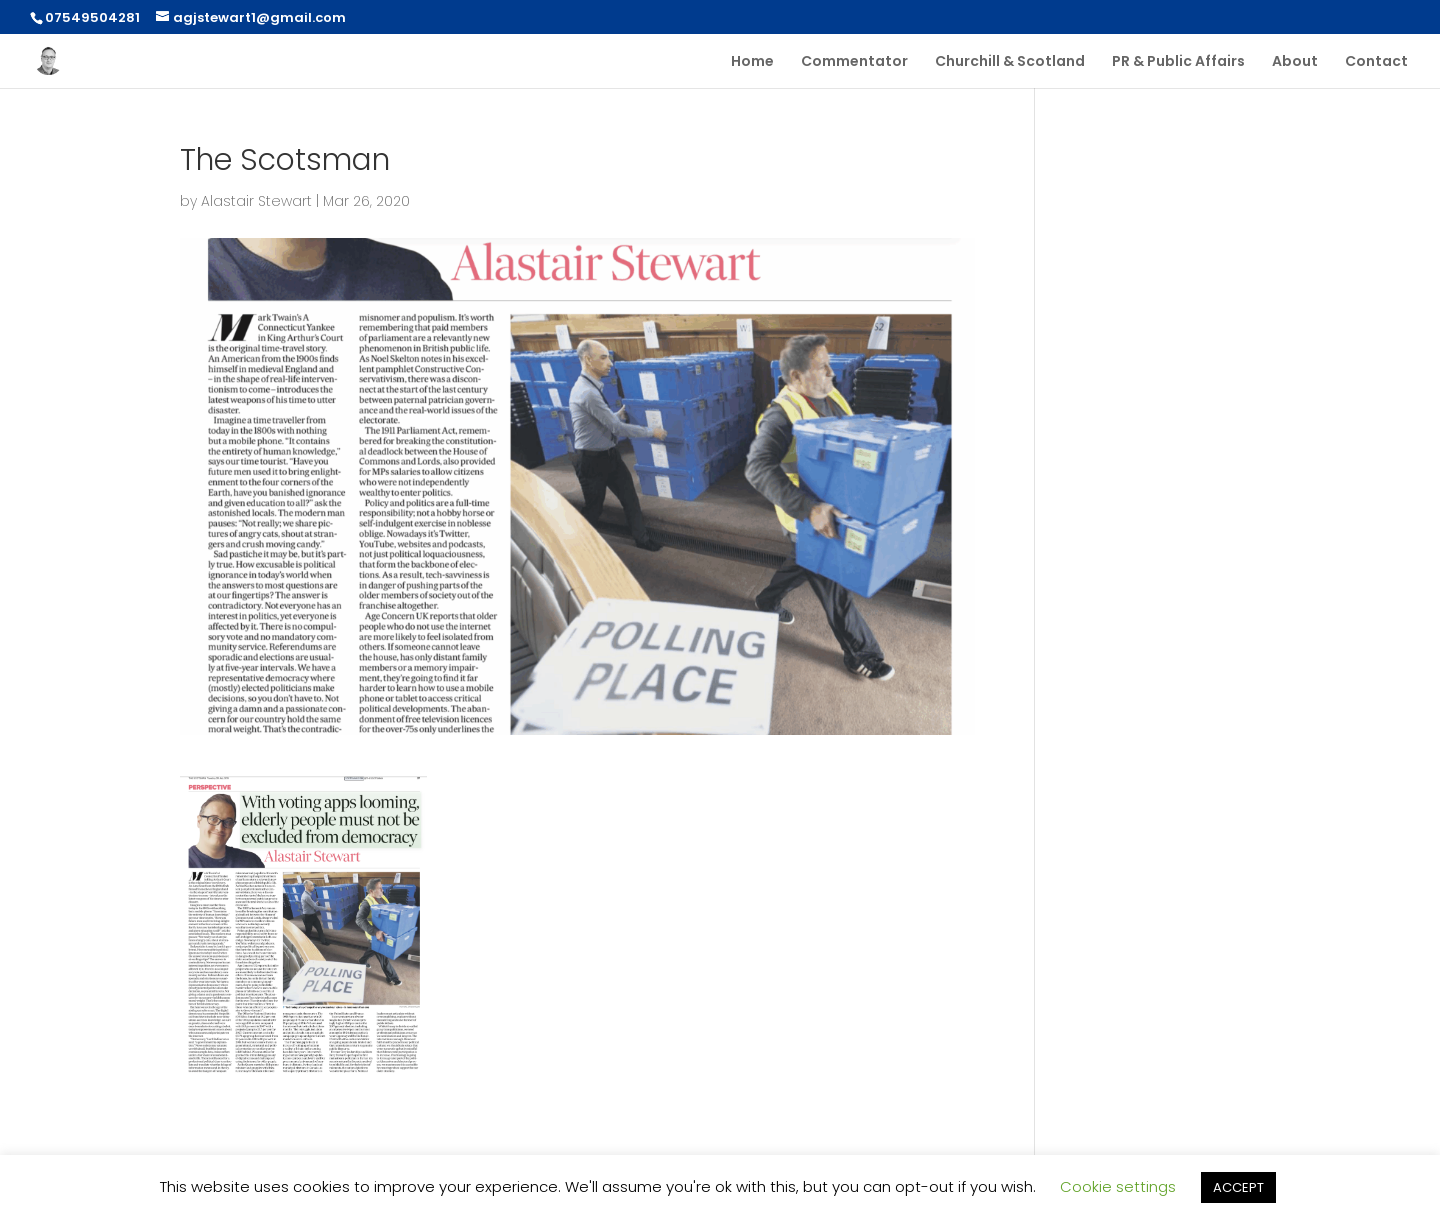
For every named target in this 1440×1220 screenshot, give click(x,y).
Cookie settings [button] (1118, 1186)
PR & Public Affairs (1178, 62)
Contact (1376, 62)
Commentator (854, 62)
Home (752, 62)
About (1295, 62)
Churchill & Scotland (1010, 62)
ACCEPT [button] (1238, 1187)
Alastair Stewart (256, 201)
